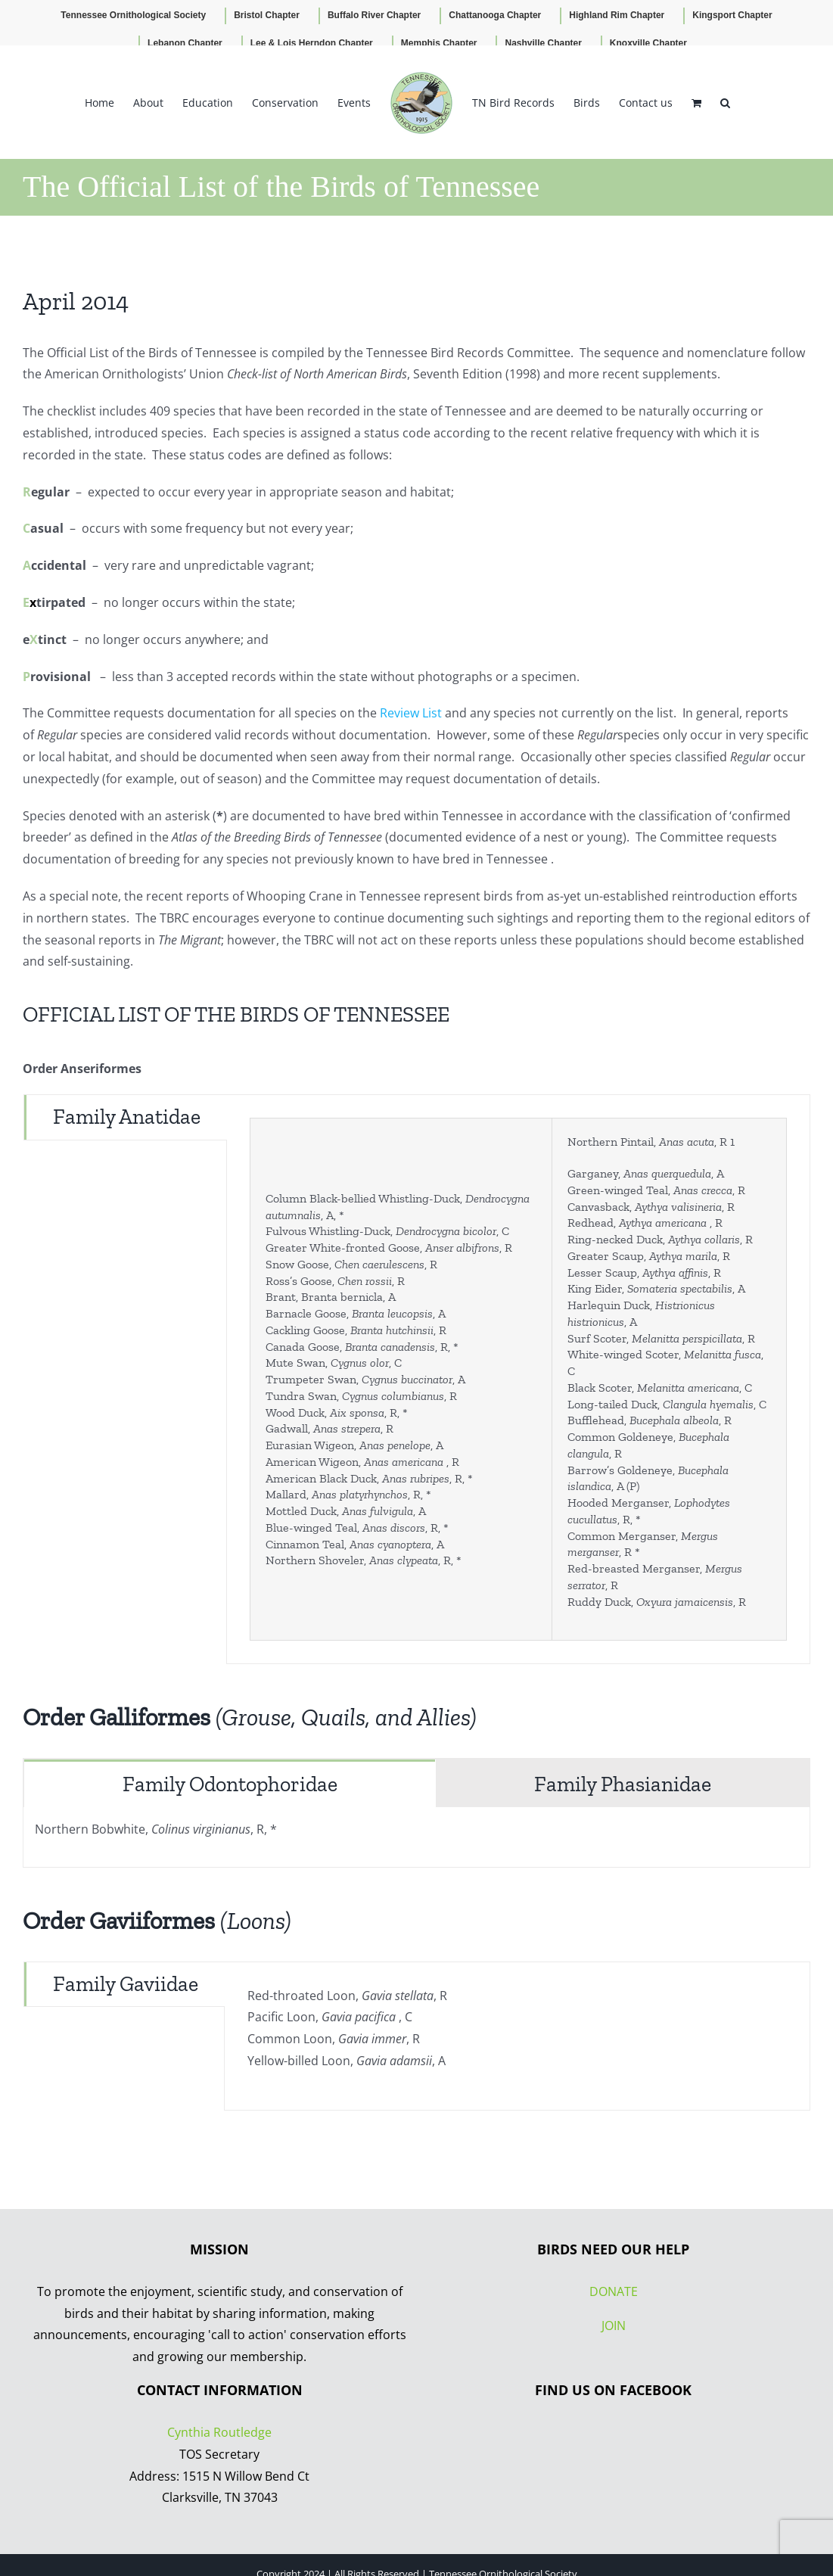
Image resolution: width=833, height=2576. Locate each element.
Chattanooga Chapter (495, 15)
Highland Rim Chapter (616, 15)
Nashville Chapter (543, 43)
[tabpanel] (518, 1379)
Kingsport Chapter (732, 15)
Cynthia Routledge (219, 2432)
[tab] (125, 1117)
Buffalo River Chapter (374, 15)
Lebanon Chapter (185, 43)
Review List (411, 713)
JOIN (613, 2325)
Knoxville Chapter (648, 43)
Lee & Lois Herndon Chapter (311, 43)
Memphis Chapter (439, 43)
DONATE (613, 2291)
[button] (725, 102)
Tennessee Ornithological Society (133, 15)
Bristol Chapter (267, 15)
